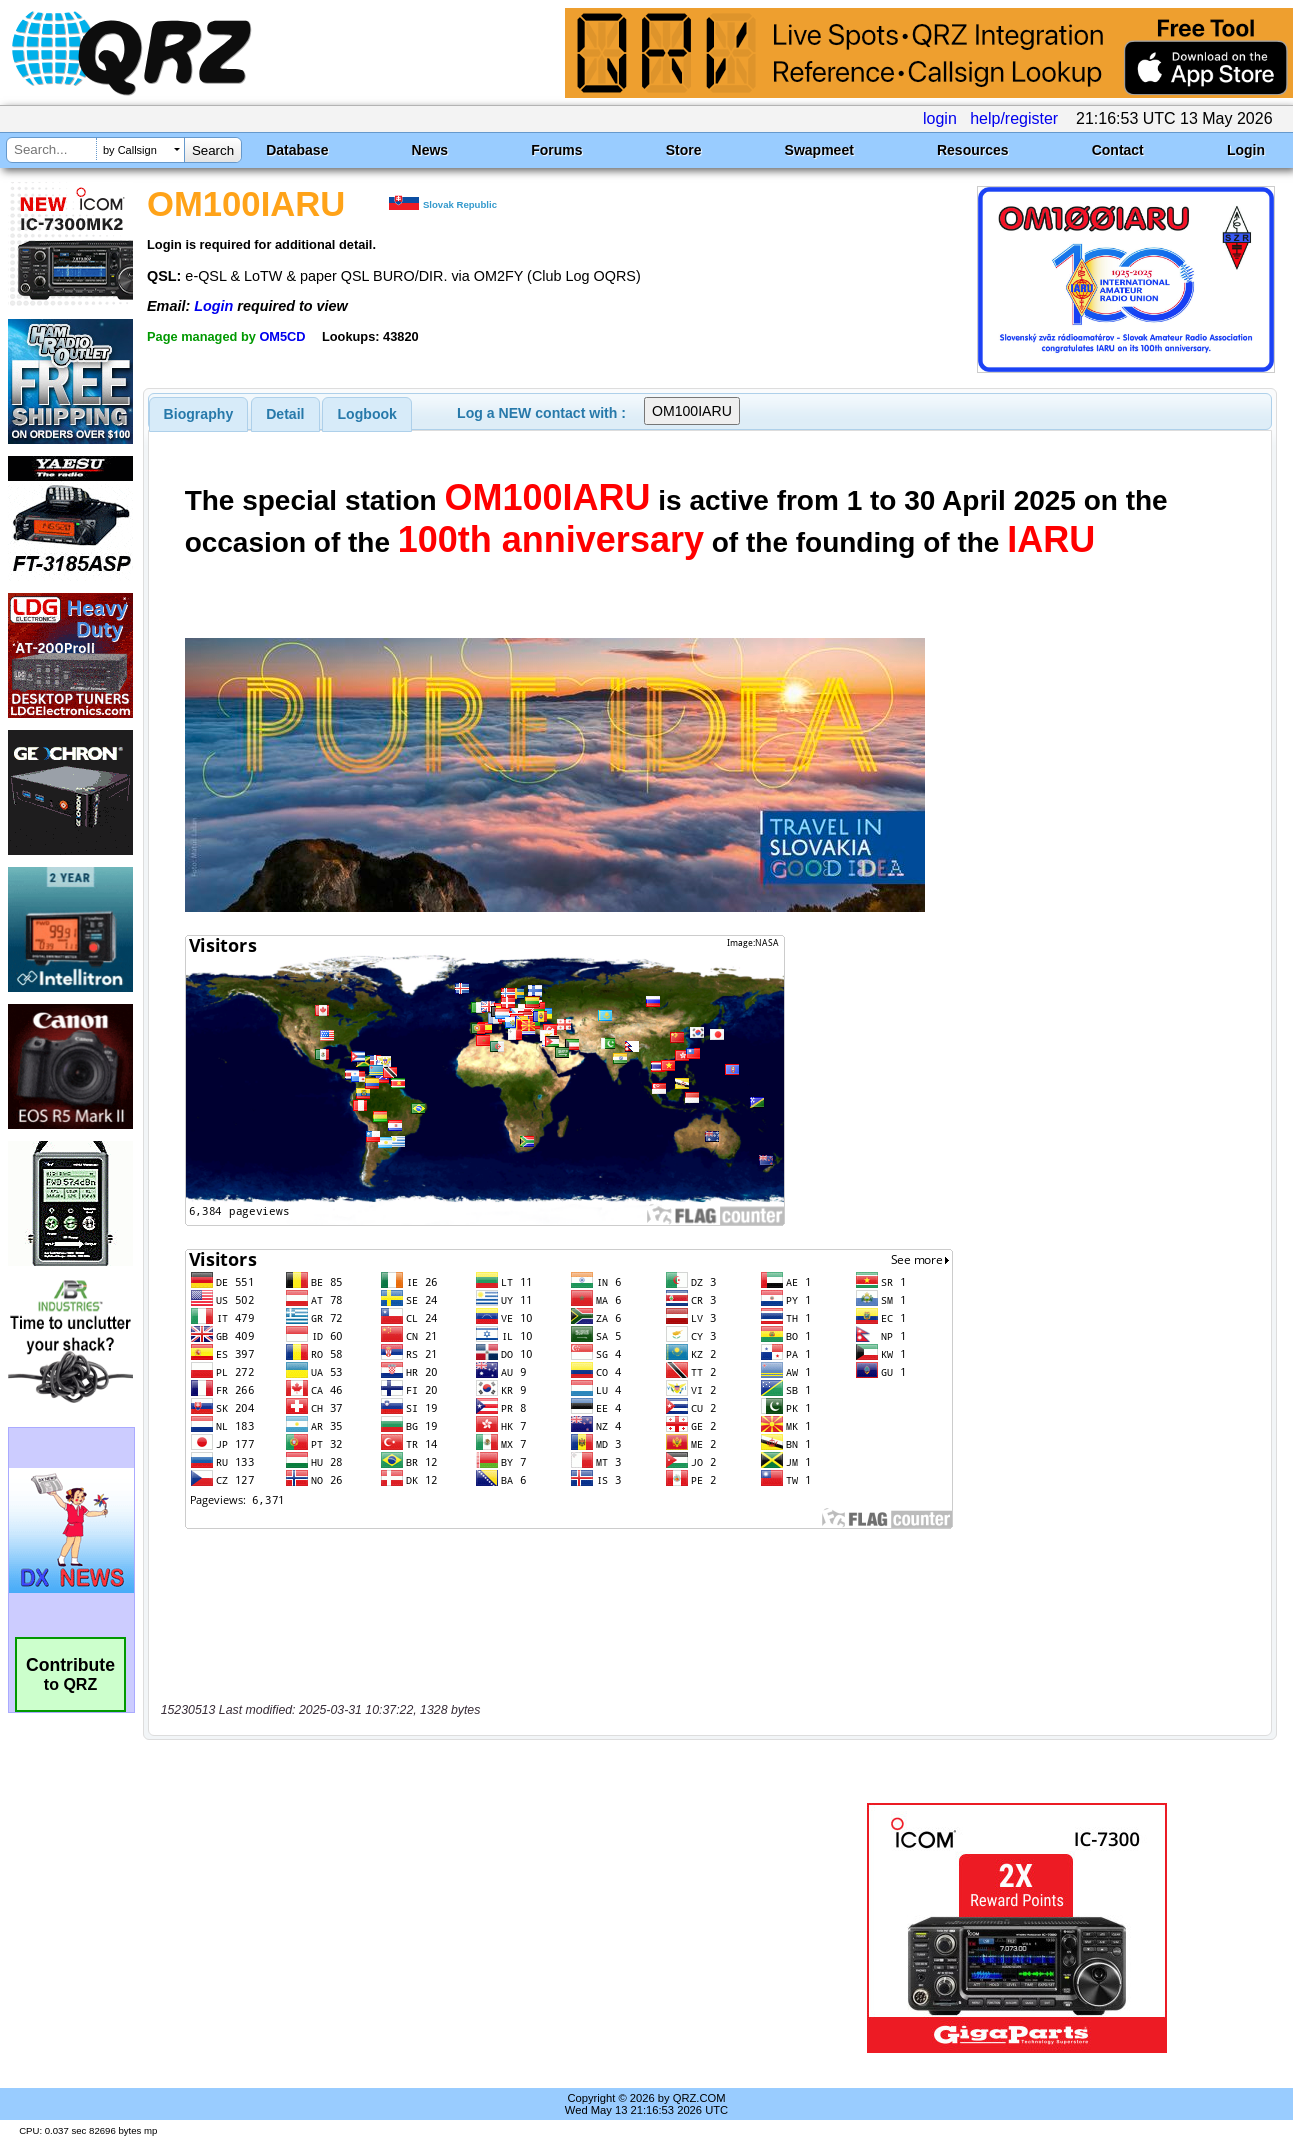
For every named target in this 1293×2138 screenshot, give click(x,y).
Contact (1118, 150)
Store (684, 150)
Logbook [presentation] (367, 414)
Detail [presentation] (285, 414)
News (430, 150)
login (940, 118)
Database (297, 150)
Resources (973, 150)
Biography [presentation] (199, 414)
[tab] (199, 414)
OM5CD (282, 336)
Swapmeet (819, 150)
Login (1246, 150)
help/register (1014, 118)
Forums (556, 150)
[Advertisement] (466, 1928)
